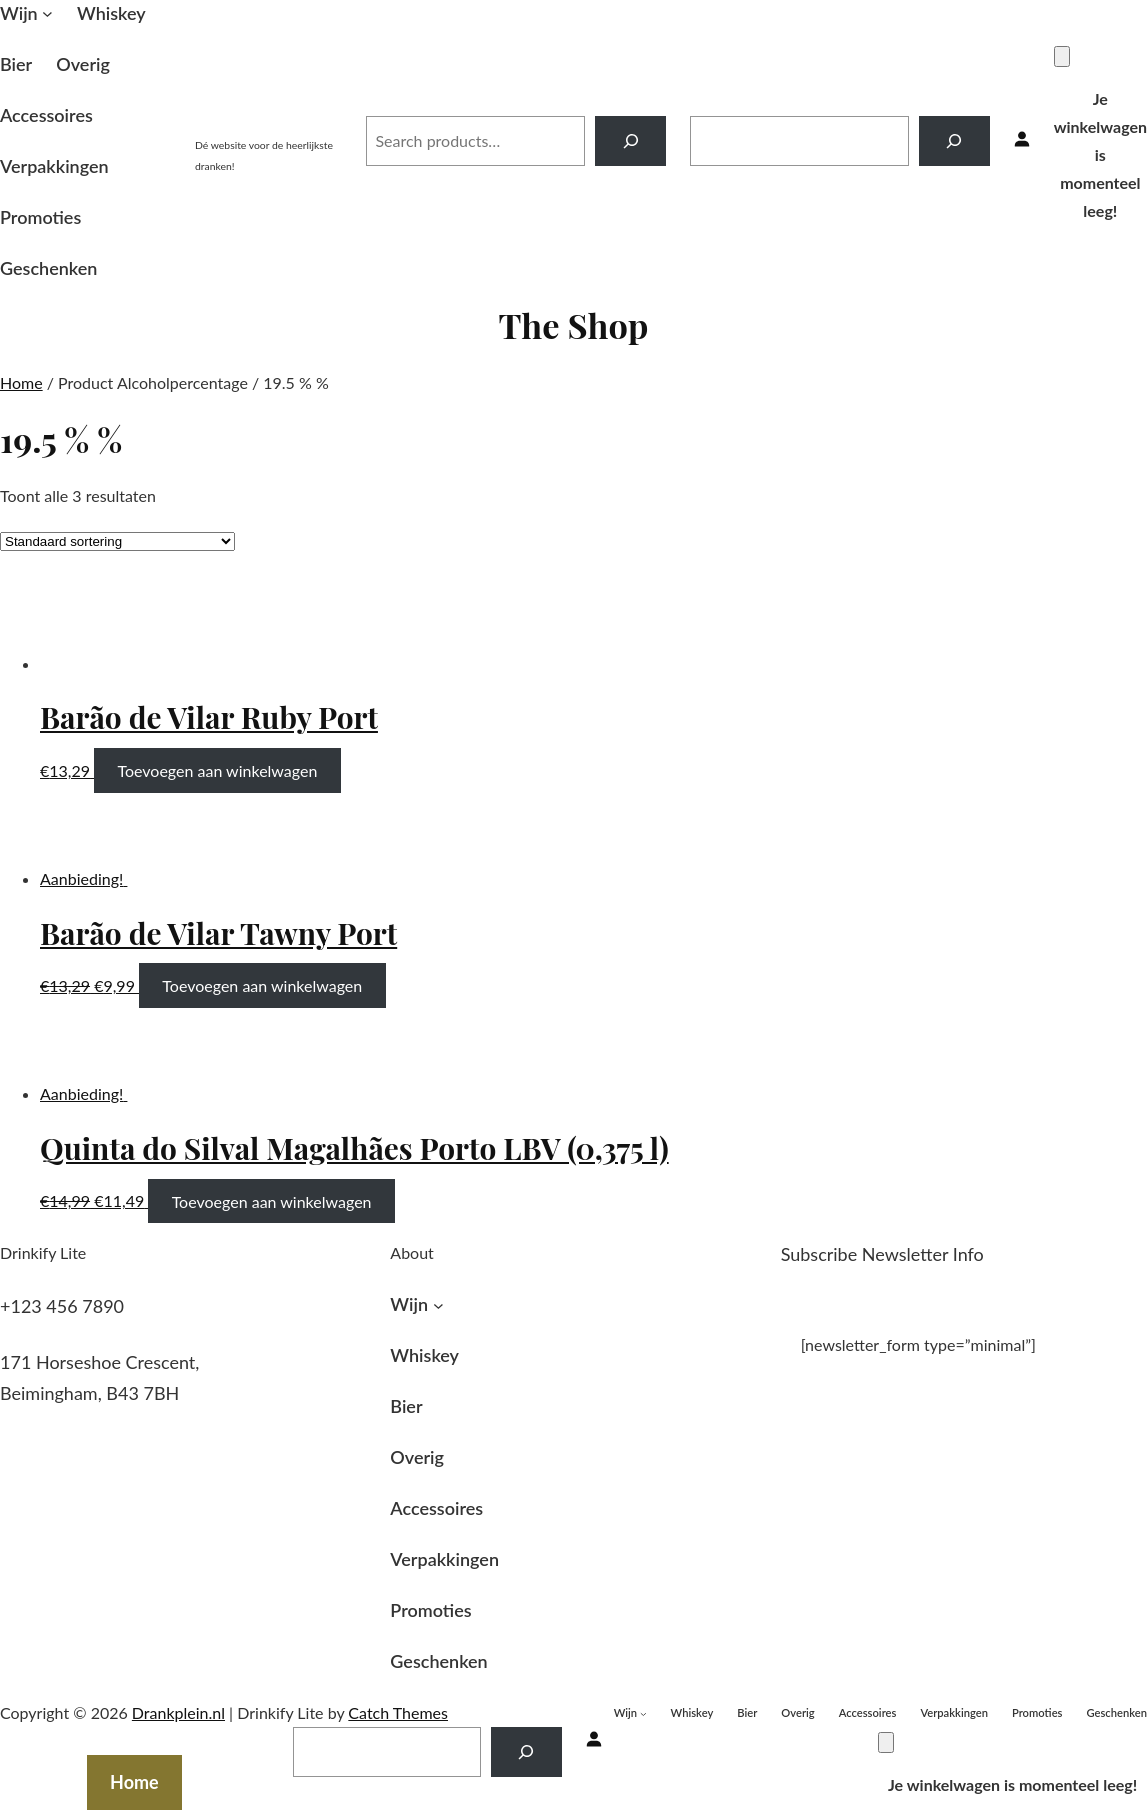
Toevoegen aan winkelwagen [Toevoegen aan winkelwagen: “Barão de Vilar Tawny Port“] (262, 985)
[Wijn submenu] (47, 13)
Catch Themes (398, 1712)
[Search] (630, 140)
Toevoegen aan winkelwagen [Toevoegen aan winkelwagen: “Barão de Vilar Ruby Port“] (217, 770)
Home (21, 382)
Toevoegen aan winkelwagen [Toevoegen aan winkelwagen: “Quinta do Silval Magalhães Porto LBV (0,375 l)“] (272, 1200)
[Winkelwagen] (1062, 56)
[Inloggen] (1022, 140)
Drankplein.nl (268, 119)
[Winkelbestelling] (117, 541)
